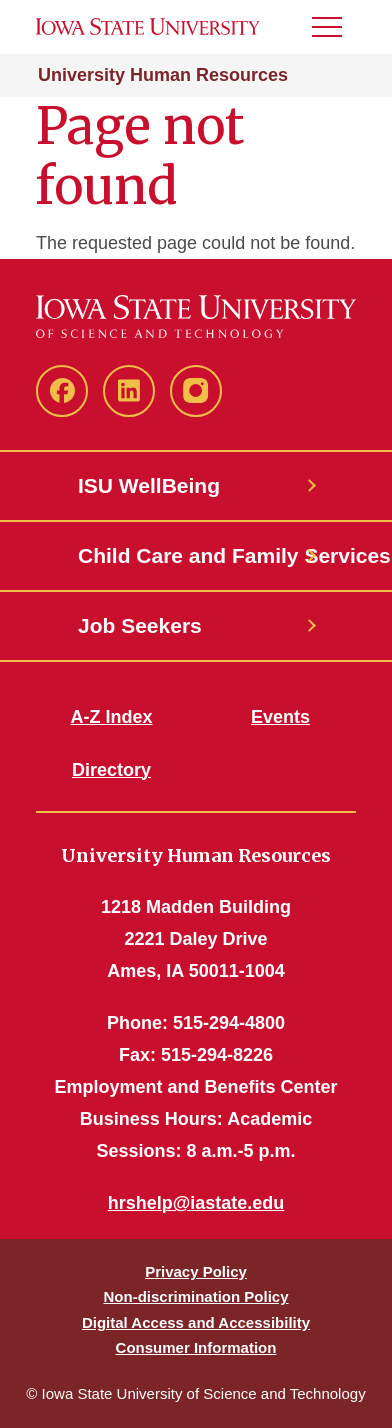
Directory (111, 770)
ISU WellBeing (149, 485)
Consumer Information (196, 1347)
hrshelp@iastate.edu (196, 1203)
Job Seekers (140, 625)
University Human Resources (163, 75)
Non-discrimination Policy (195, 1296)
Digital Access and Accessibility (196, 1322)
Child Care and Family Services (196, 555)
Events (280, 717)
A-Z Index (111, 717)
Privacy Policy (196, 1271)
